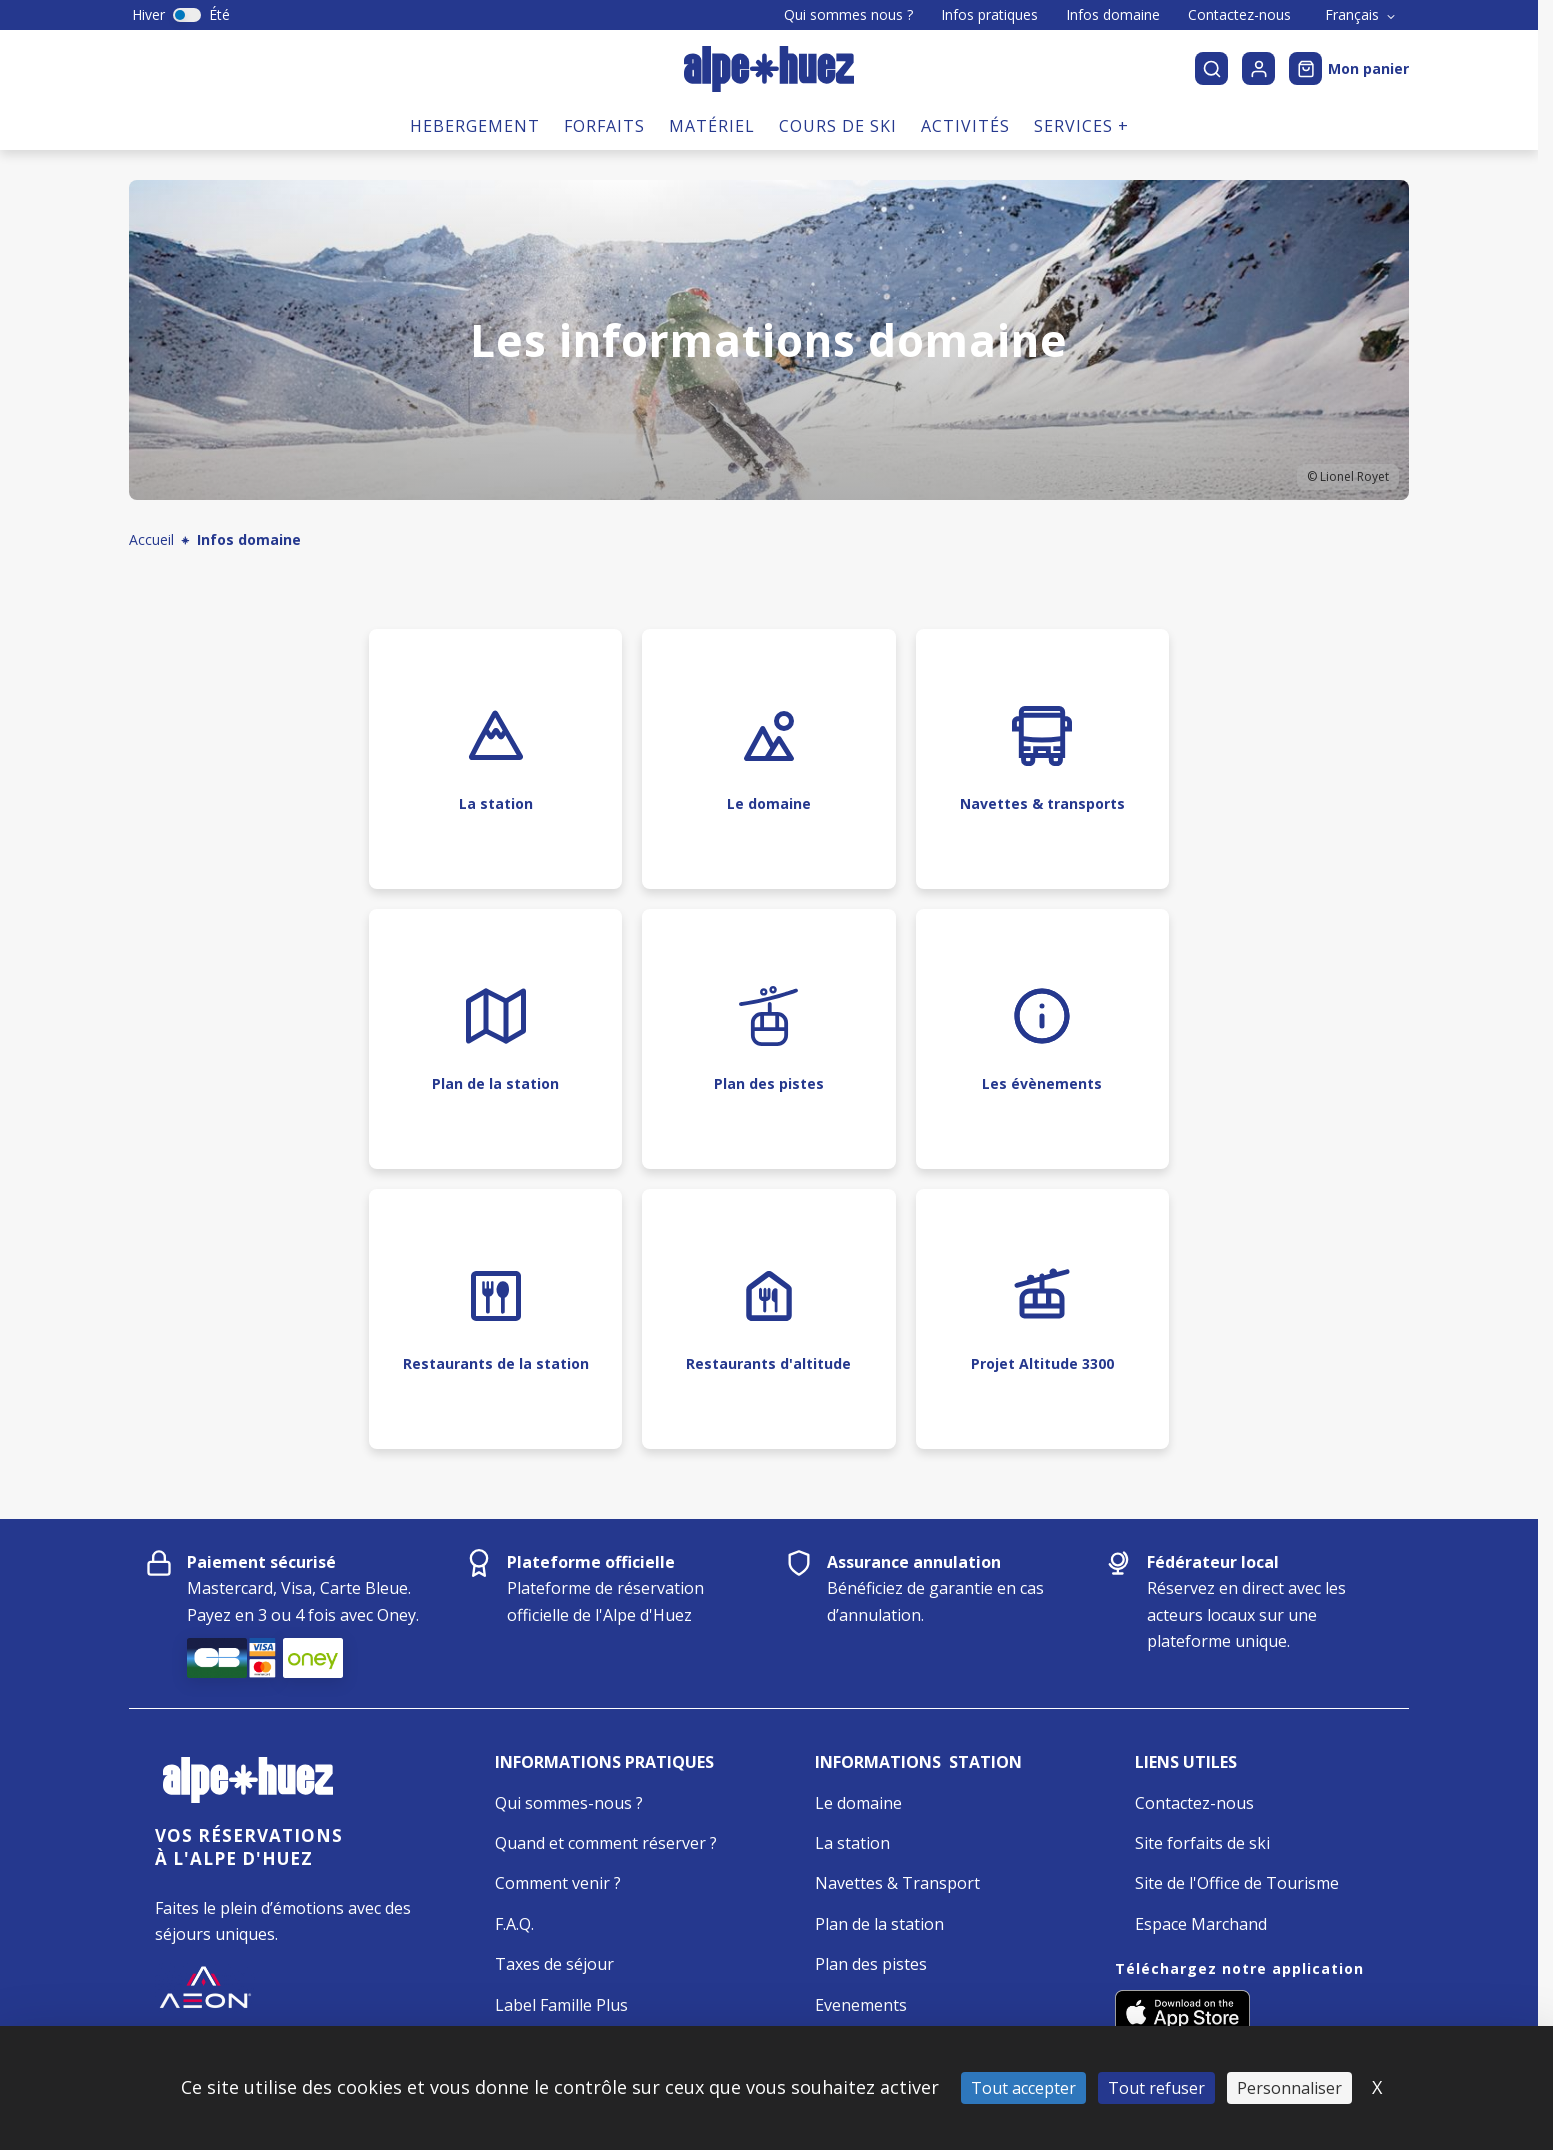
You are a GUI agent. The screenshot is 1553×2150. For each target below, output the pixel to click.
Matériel (712, 126)
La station (852, 1843)
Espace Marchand (1201, 1924)
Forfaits (604, 126)
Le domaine (858, 1803)
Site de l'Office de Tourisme (1237, 1883)
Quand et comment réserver (600, 1843)
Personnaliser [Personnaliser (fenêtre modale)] (1289, 2088)
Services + (1081, 126)
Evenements (861, 2005)
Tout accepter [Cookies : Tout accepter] (1023, 2088)
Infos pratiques (989, 15)
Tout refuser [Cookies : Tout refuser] (1156, 2088)
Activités (965, 126)
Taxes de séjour (554, 1964)
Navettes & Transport (897, 1883)
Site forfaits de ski (1202, 1843)
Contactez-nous (1239, 15)
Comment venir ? (558, 1883)
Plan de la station (879, 1924)
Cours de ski (838, 126)
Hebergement (475, 126)
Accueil (151, 539)
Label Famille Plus (561, 2005)
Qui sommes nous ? (848, 15)
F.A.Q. (514, 1924)
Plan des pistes (871, 1964)
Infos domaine (1113, 15)
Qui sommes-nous (563, 1803)
